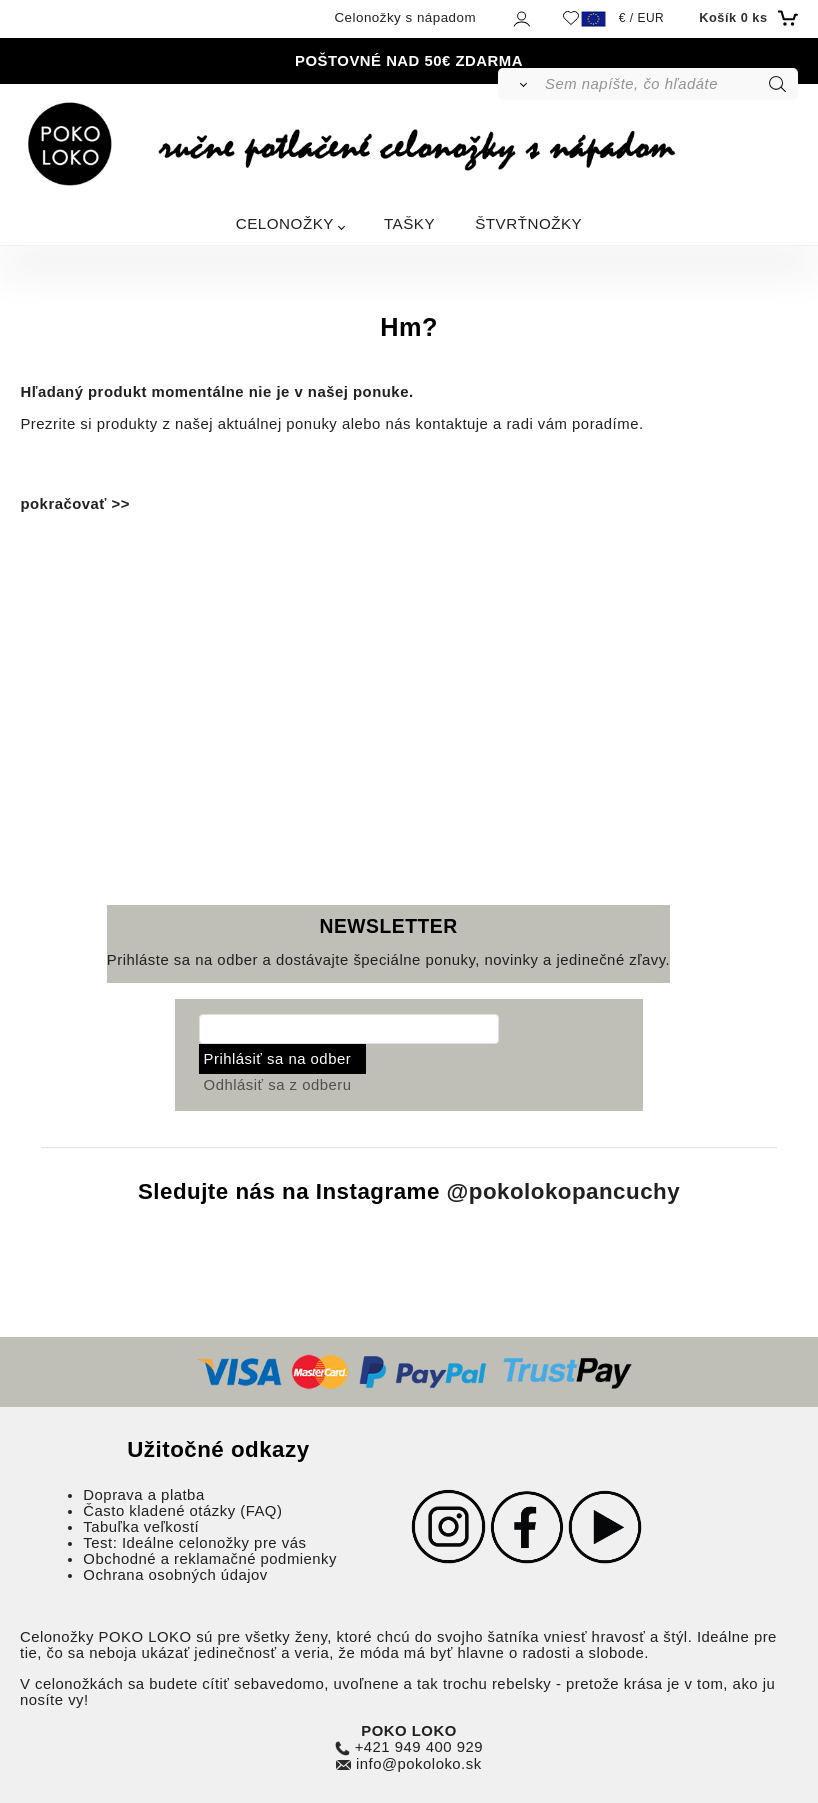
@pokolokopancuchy (564, 1192)
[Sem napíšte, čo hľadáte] (669, 84)
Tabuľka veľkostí (141, 1527)
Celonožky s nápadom (405, 17)
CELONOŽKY (285, 223)
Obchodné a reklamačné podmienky (210, 1559)
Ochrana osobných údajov (175, 1575)
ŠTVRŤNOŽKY (528, 223)
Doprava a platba (143, 1495)
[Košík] (745, 18)
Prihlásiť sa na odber (278, 1059)
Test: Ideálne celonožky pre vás (194, 1543)
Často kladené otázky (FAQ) (182, 1511)
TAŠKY (409, 223)
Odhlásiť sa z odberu (278, 1085)
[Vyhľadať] (520, 84)
